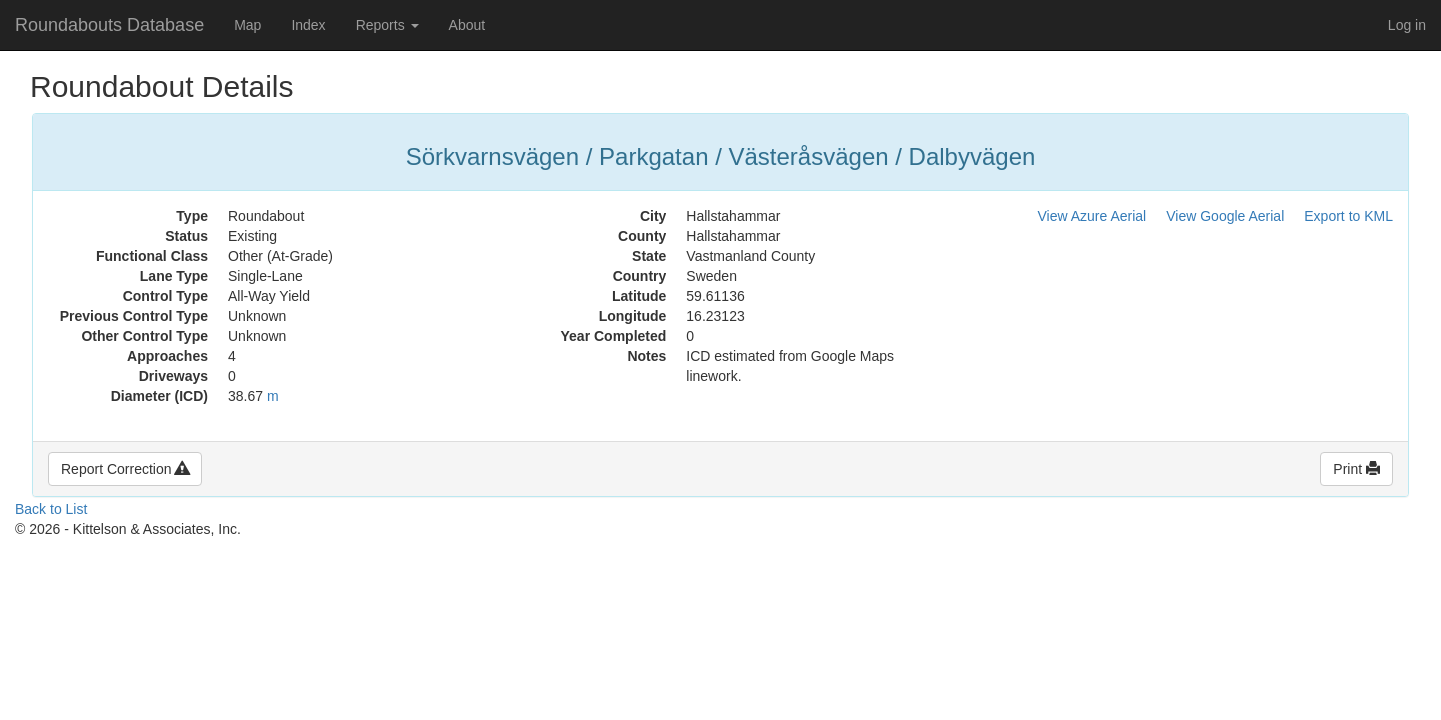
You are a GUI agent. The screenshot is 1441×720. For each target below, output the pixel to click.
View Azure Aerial (1092, 216)
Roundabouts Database (109, 25)
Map (247, 25)
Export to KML (1348, 216)
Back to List (51, 509)
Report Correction (125, 469)
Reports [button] (387, 25)
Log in (1407, 25)
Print (1356, 469)
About (467, 25)
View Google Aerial (1225, 216)
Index (308, 25)
